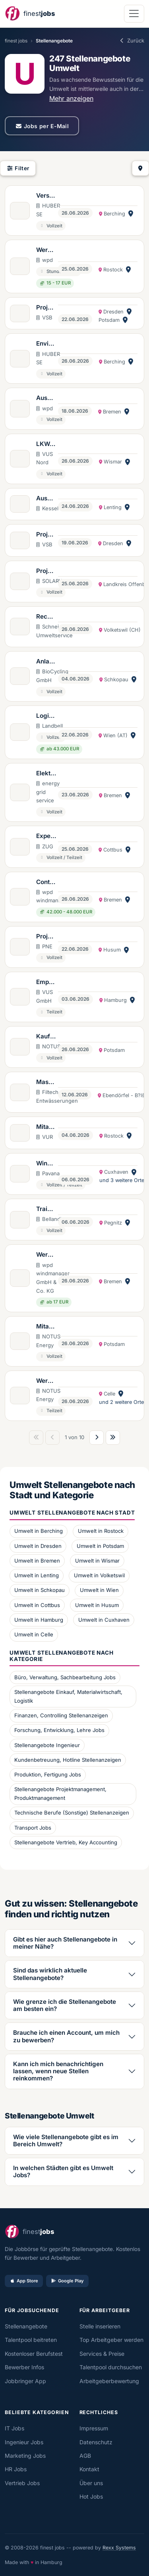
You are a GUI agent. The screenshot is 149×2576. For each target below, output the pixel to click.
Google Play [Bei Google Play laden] (67, 2281)
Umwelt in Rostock (101, 1531)
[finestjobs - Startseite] (30, 13)
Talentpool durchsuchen (110, 2367)
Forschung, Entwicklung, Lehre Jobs (59, 1730)
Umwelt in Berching (38, 1531)
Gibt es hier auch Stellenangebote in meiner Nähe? (65, 1943)
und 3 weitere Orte (121, 1180)
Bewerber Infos (24, 2367)
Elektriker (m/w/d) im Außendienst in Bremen (45, 773)
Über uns (91, 2483)
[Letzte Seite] (113, 1437)
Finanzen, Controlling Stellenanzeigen (61, 1715)
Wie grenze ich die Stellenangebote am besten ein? (64, 2005)
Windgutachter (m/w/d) (45, 1163)
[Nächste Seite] (96, 1437)
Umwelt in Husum (97, 1605)
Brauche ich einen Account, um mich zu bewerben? (66, 2036)
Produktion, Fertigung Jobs (47, 1774)
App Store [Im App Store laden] (24, 2281)
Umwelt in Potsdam (100, 1546)
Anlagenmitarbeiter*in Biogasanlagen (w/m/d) (46, 661)
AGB (85, 2455)
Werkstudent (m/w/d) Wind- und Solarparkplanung (46, 1381)
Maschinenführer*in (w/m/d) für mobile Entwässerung (46, 1082)
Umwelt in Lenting (36, 1575)
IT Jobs (14, 2428)
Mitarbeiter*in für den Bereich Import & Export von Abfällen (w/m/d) (45, 1127)
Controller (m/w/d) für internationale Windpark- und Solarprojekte (46, 882)
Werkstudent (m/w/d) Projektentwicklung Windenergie (46, 250)
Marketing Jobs (25, 2455)
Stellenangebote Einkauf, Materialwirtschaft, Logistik (68, 1696)
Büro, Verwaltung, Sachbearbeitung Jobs (65, 1677)
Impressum (93, 2428)
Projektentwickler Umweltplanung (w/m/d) (46, 308)
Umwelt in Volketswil (99, 1575)
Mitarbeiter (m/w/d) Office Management (46, 1327)
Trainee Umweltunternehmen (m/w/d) (46, 1209)
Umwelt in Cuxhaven (104, 1620)
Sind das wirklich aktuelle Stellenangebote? (50, 1974)
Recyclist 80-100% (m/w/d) (46, 617)
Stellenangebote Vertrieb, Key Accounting (65, 1842)
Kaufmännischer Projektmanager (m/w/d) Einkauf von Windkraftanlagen (46, 1036)
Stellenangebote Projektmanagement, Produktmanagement (60, 1793)
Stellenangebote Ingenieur (47, 1745)
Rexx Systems (119, 2548)
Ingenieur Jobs (24, 2442)
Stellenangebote (26, 2326)
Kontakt (89, 2469)
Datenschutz (95, 2442)
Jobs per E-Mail (42, 126)
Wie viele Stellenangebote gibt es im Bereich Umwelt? (65, 2140)
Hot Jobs (91, 2496)
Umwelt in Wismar (97, 1560)
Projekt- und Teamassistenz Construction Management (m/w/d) (46, 936)
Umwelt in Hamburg (38, 1620)
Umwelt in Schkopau (39, 1590)
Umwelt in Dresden (38, 1546)
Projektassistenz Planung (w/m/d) (46, 535)
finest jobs (16, 41)
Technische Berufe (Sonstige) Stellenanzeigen (71, 1812)
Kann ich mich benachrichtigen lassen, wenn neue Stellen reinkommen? (58, 2071)
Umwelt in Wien (99, 1590)
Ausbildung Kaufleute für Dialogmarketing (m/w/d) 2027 (45, 498)
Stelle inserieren (99, 2326)
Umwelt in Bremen (37, 1560)
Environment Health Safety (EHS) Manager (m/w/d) (46, 344)
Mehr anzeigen (71, 98)
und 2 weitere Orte (121, 1402)
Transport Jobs (32, 1827)
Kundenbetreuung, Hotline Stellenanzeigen (67, 1760)
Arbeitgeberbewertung (109, 2381)
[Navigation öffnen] (134, 14)
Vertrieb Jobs (22, 2483)
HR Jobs (16, 2469)
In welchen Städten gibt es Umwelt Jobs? (63, 2171)
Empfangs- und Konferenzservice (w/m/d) (46, 982)
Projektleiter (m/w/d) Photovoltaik (46, 571)
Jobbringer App (25, 2381)
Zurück (131, 40)
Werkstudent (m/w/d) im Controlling (46, 1255)
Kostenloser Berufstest (34, 2353)
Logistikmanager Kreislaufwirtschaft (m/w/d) (46, 716)
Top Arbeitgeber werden (111, 2339)
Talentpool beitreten (31, 2339)
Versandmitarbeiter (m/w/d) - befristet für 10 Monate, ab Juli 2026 (46, 196)
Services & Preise (101, 2353)
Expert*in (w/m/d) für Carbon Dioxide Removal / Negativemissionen (46, 836)
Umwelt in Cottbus (37, 1605)
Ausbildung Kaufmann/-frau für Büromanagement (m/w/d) (46, 398)
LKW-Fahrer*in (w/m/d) (45, 444)
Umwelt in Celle (33, 1634)
